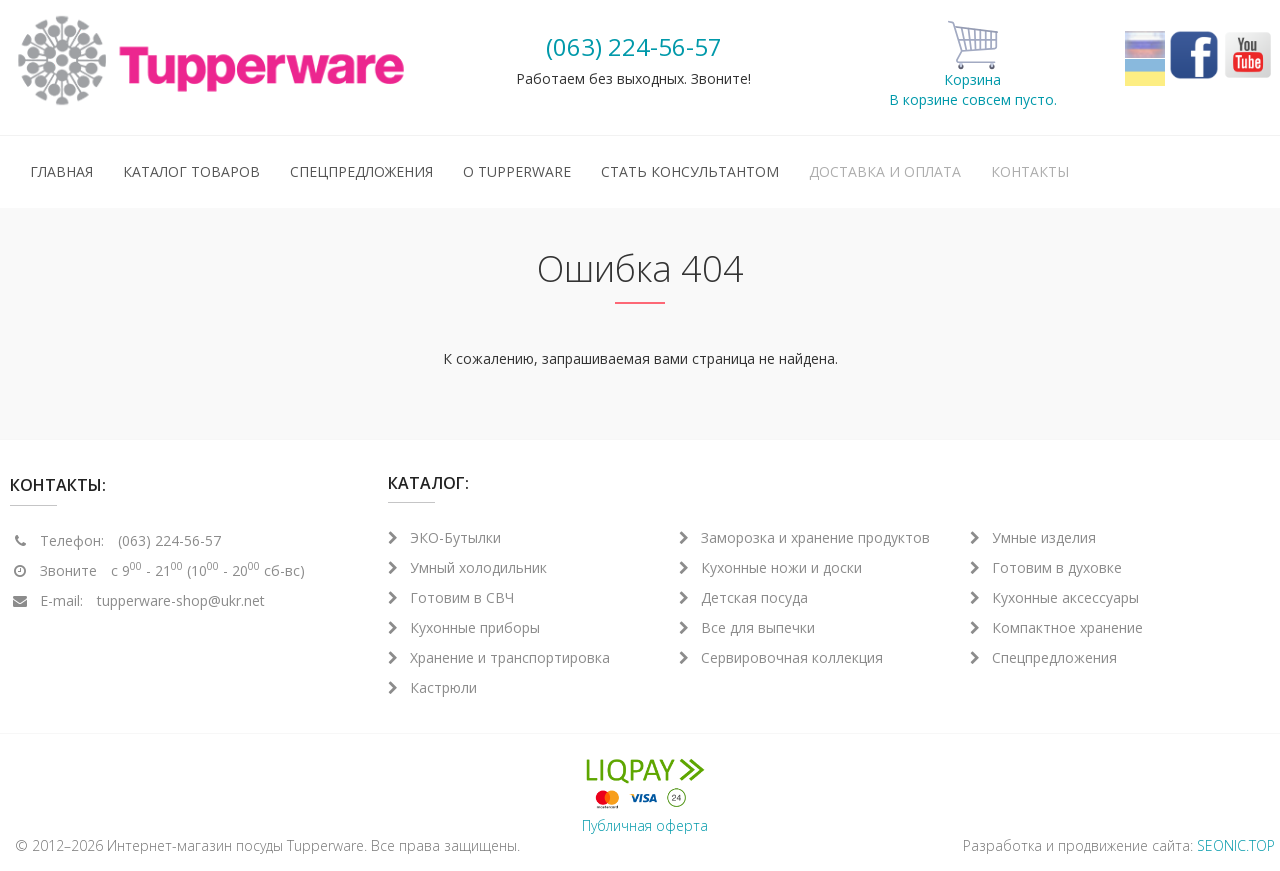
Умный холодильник (467, 567)
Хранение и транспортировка (499, 657)
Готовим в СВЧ (451, 597)
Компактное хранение (1056, 627)
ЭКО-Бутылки (444, 537)
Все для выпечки (747, 627)
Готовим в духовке (1046, 567)
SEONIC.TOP (1236, 845)
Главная (61, 171)
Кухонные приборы (464, 627)
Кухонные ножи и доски (770, 567)
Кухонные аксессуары (1054, 597)
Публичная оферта (645, 825)
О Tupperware (517, 171)
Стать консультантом (690, 171)
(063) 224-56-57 (634, 46)
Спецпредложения (361, 171)
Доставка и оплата (885, 171)
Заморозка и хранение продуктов (804, 537)
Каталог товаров (191, 171)
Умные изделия (1033, 537)
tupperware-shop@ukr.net (181, 600)
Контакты (1030, 171)
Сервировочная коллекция (781, 657)
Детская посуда (743, 597)
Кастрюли (432, 687)
